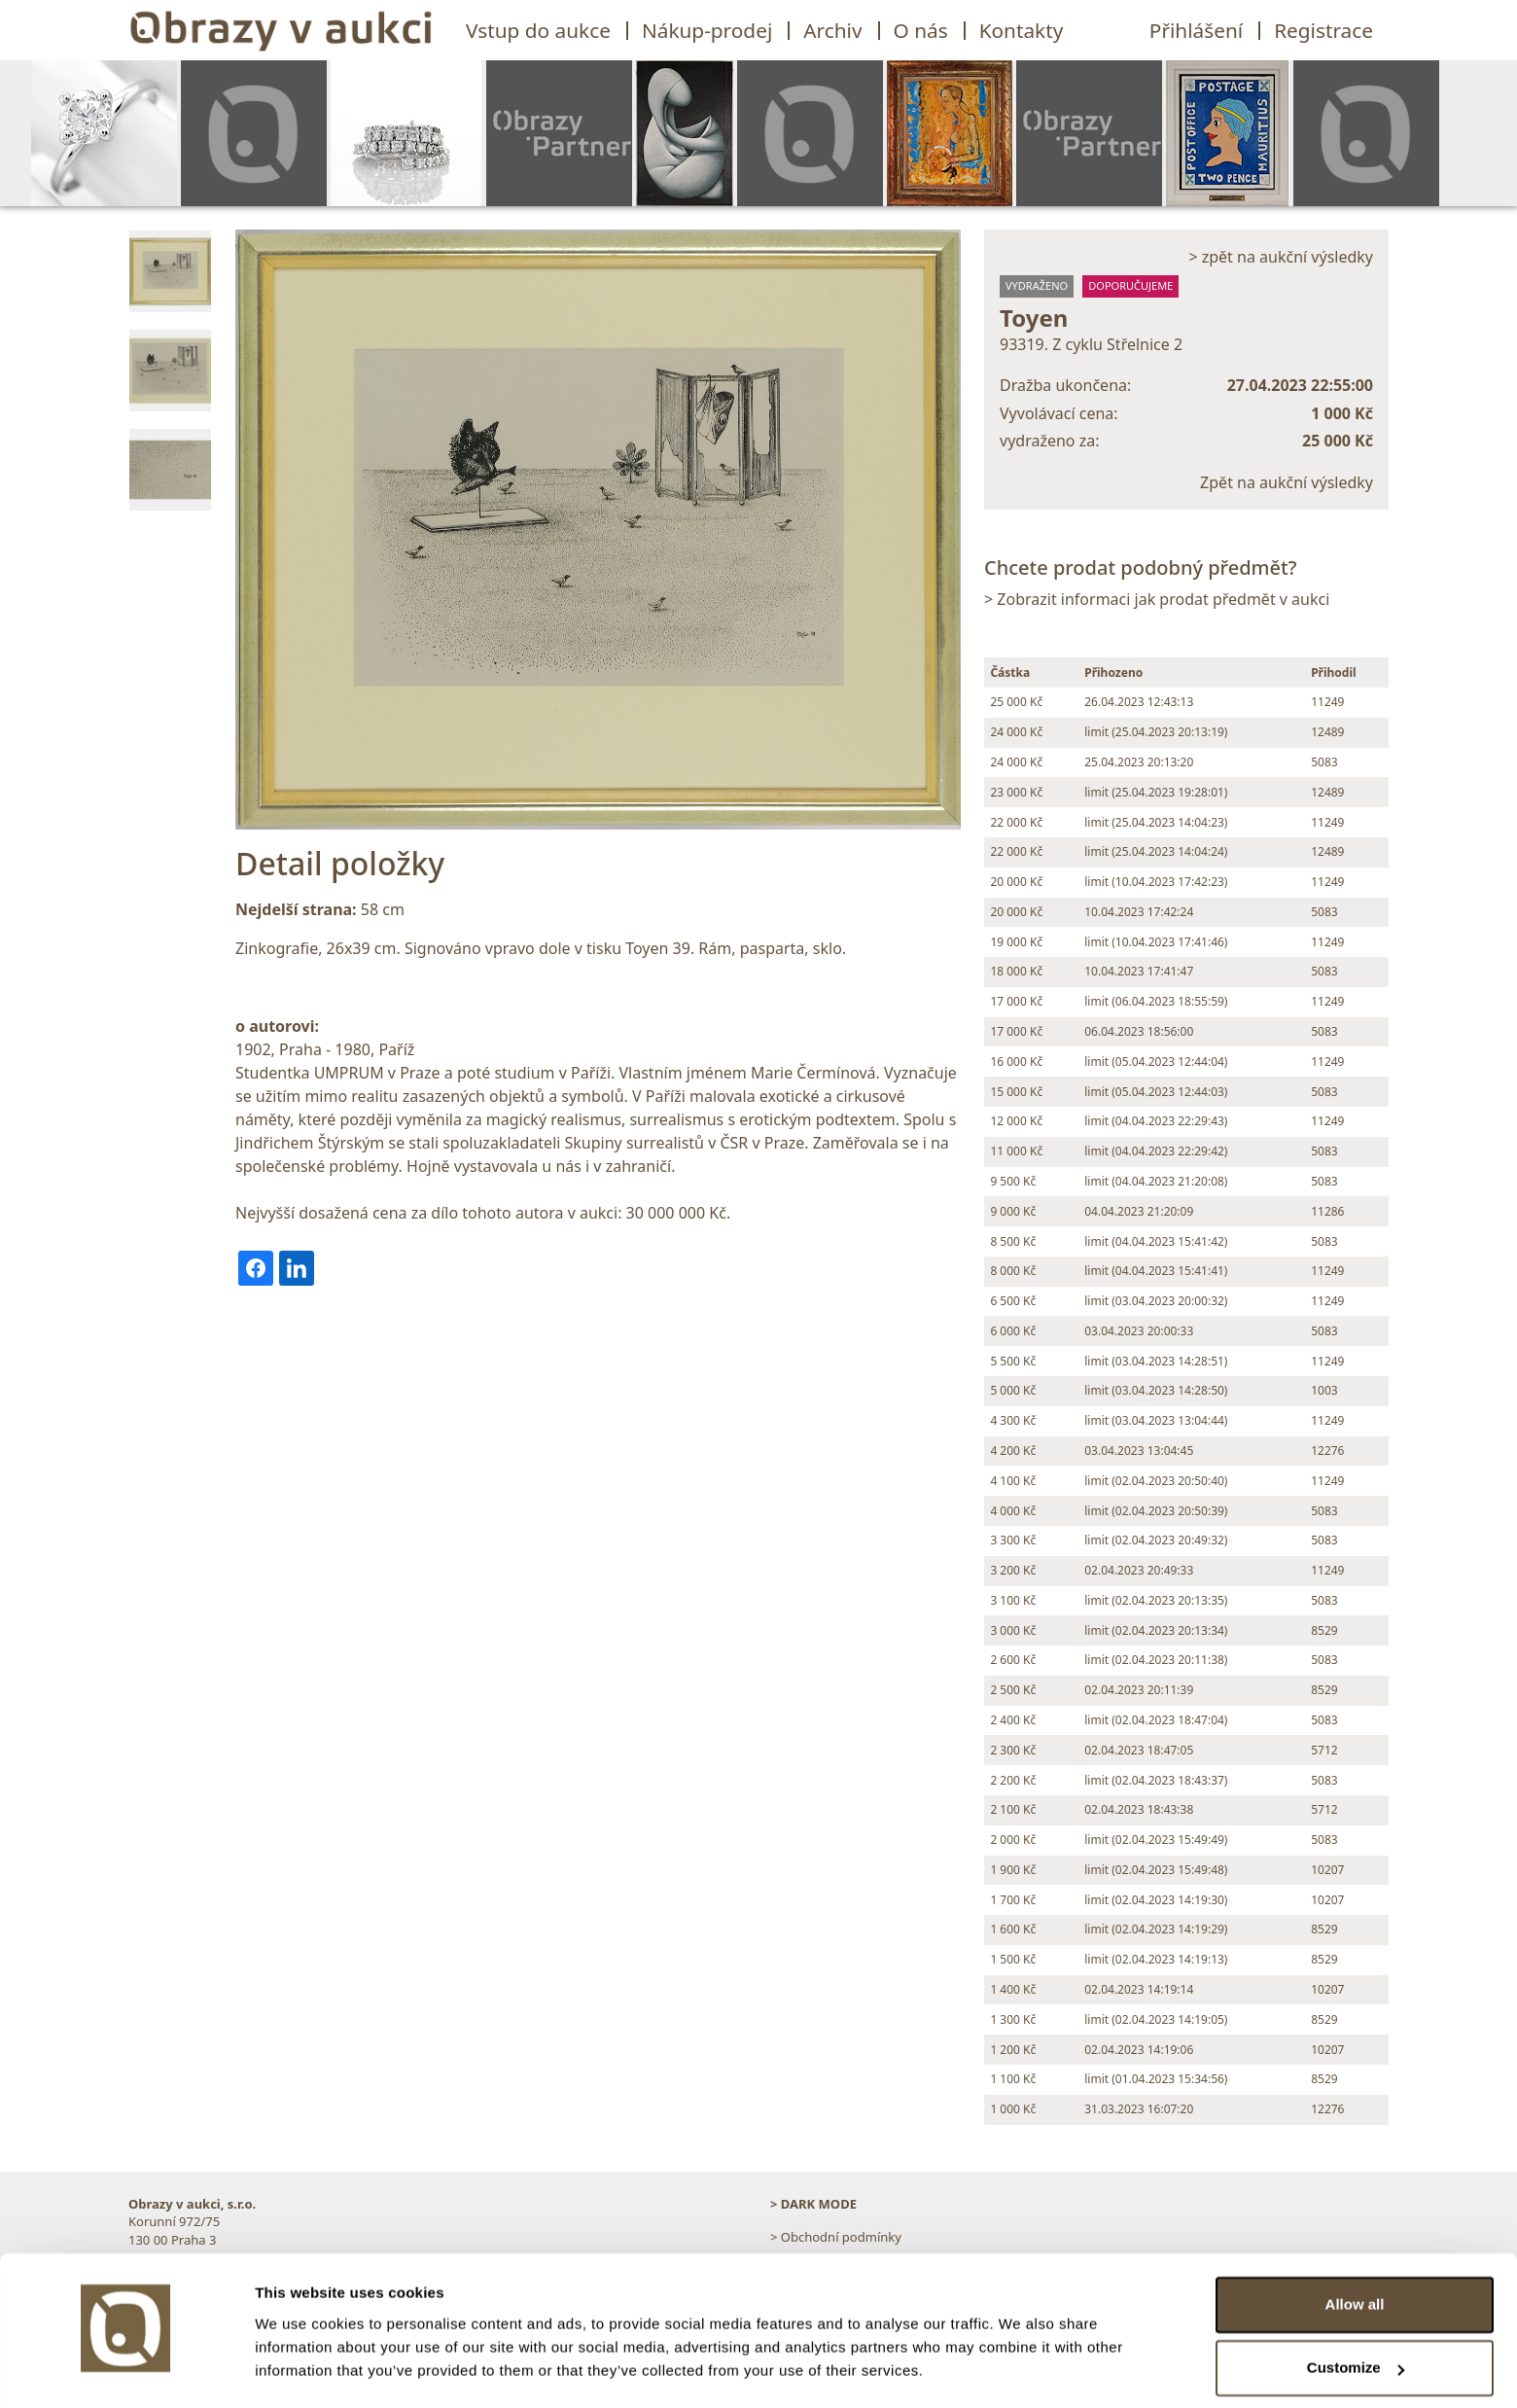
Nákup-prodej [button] (707, 30)
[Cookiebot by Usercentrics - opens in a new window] (126, 2370)
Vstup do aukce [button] (538, 30)
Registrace (1323, 30)
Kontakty (1021, 30)
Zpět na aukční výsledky (1286, 482)
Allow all (1355, 2250)
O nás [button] (921, 30)
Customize (1355, 2313)
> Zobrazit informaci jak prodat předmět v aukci (1156, 599)
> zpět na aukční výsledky (1280, 256)
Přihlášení (1196, 30)
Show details (300, 2369)
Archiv (832, 30)
